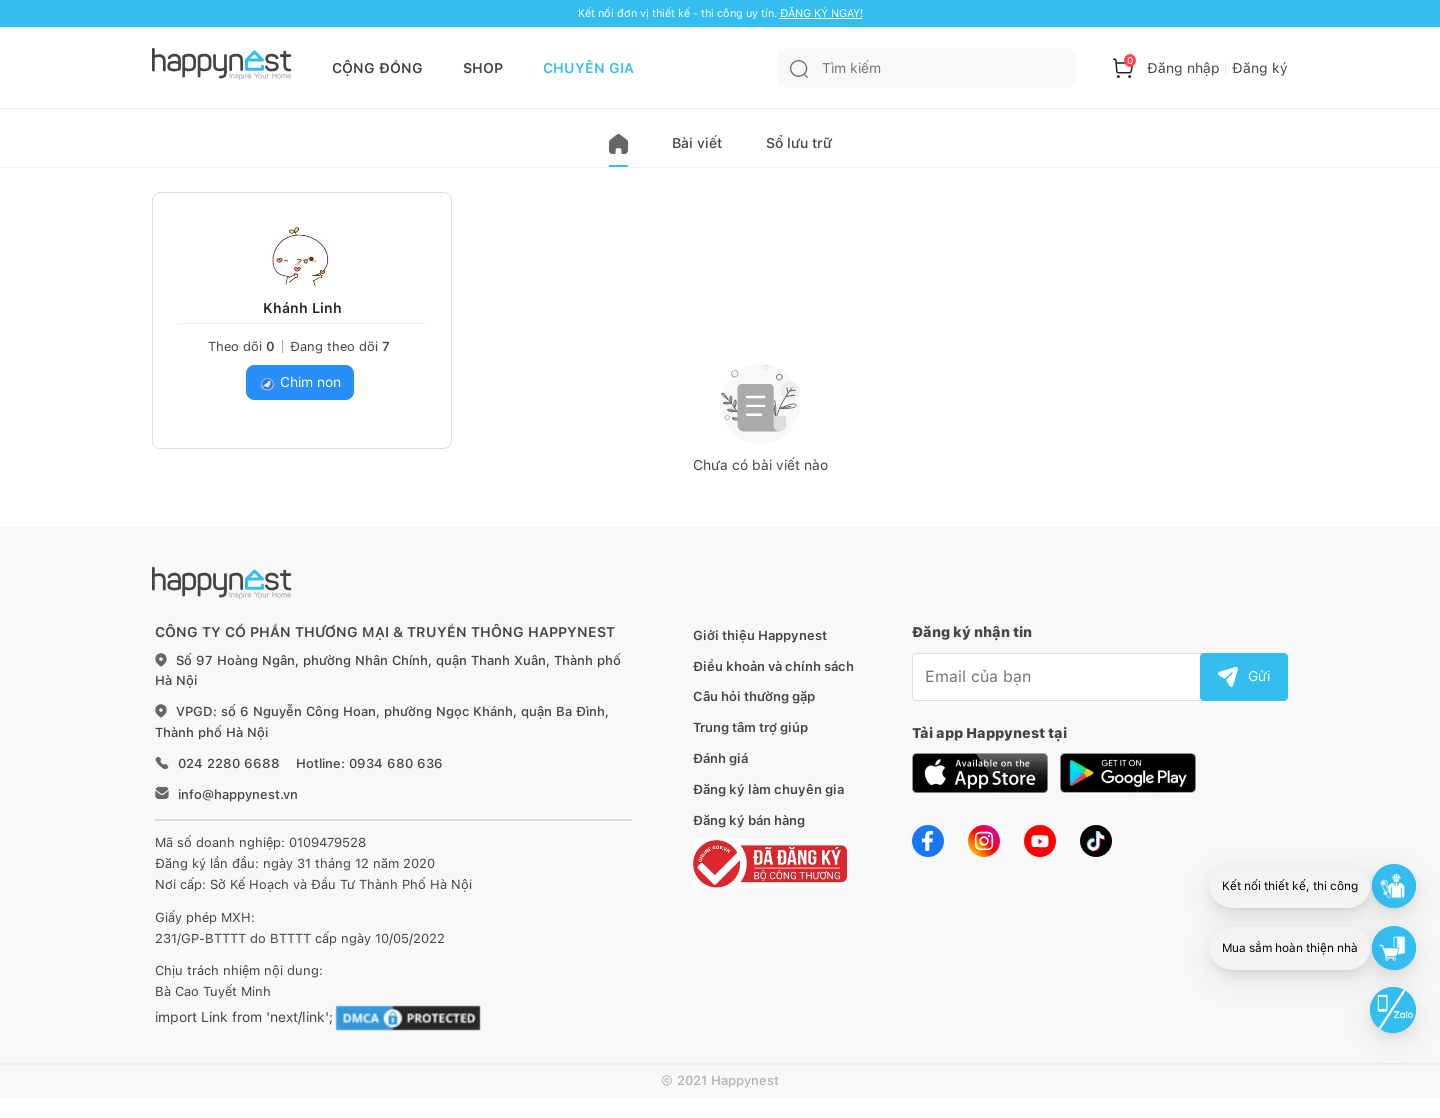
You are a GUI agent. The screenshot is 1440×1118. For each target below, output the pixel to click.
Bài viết (697, 143)
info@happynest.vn (238, 794)
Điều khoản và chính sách (773, 666)
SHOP (483, 68)
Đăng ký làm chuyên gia (768, 789)
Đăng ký (1260, 68)
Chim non (300, 382)
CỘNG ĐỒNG (377, 68)
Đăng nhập (1183, 68)
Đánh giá (720, 758)
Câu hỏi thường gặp (754, 696)
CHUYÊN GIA (588, 68)
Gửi (1244, 676)
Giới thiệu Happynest (760, 635)
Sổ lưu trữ (799, 143)
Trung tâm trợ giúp (750, 727)
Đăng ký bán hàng (749, 820)
